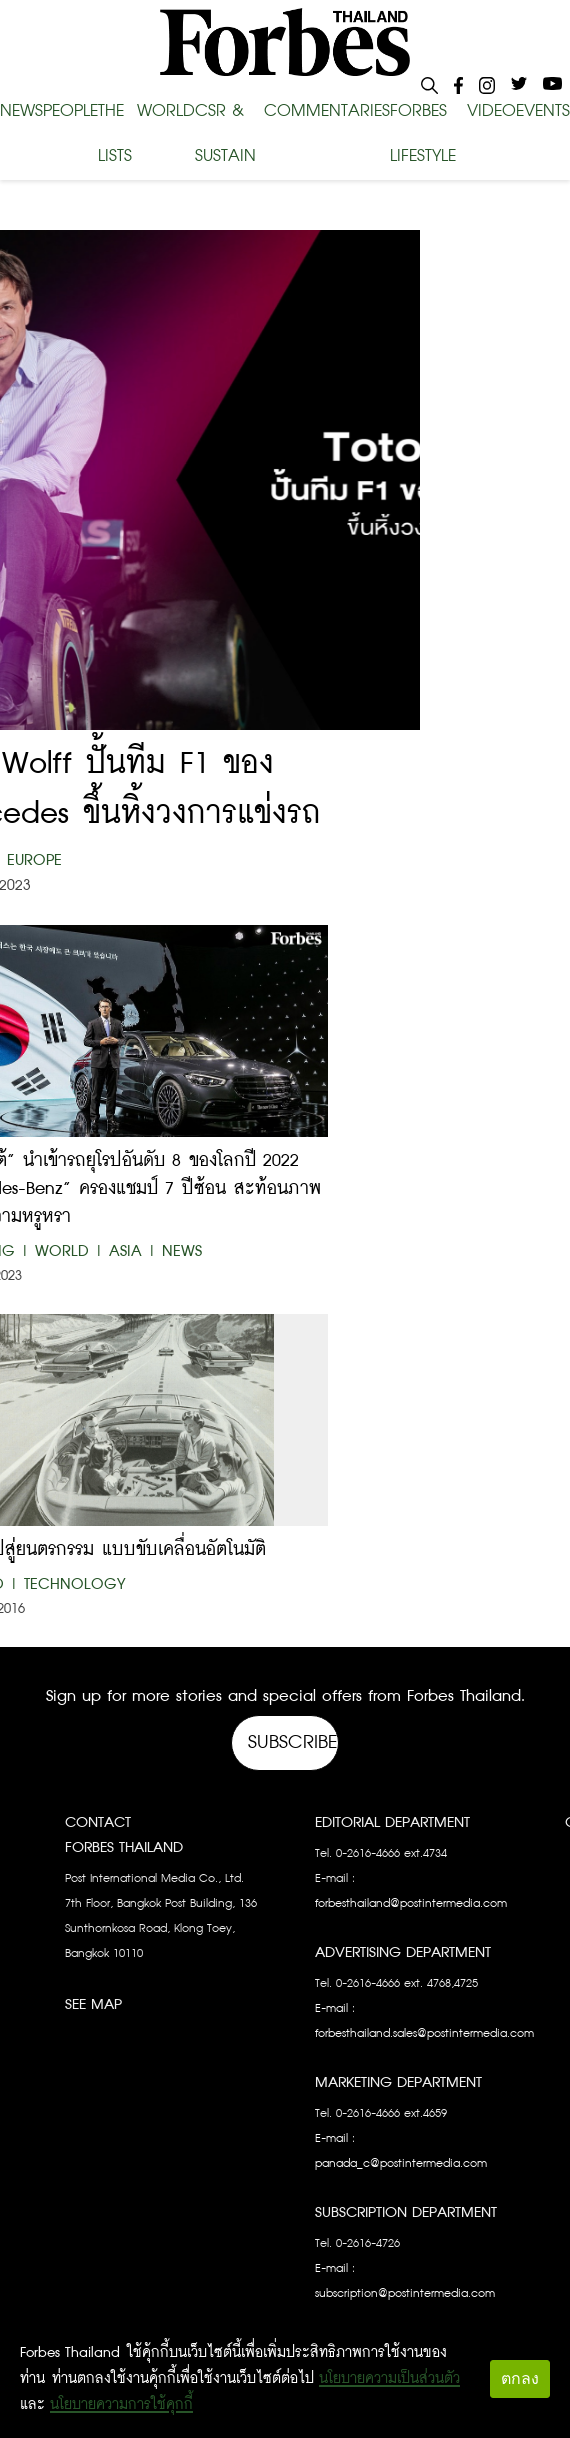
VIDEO (491, 111)
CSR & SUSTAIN (225, 134)
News (182, 1251)
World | (69, 1251)
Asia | (133, 1251)
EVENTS (543, 111)
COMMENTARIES (327, 111)
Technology (75, 1584)
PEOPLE (70, 111)
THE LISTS (115, 134)
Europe (34, 860)
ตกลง (520, 2378)
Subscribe (293, 1742)
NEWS (21, 111)
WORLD (166, 111)
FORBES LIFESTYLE (423, 134)
